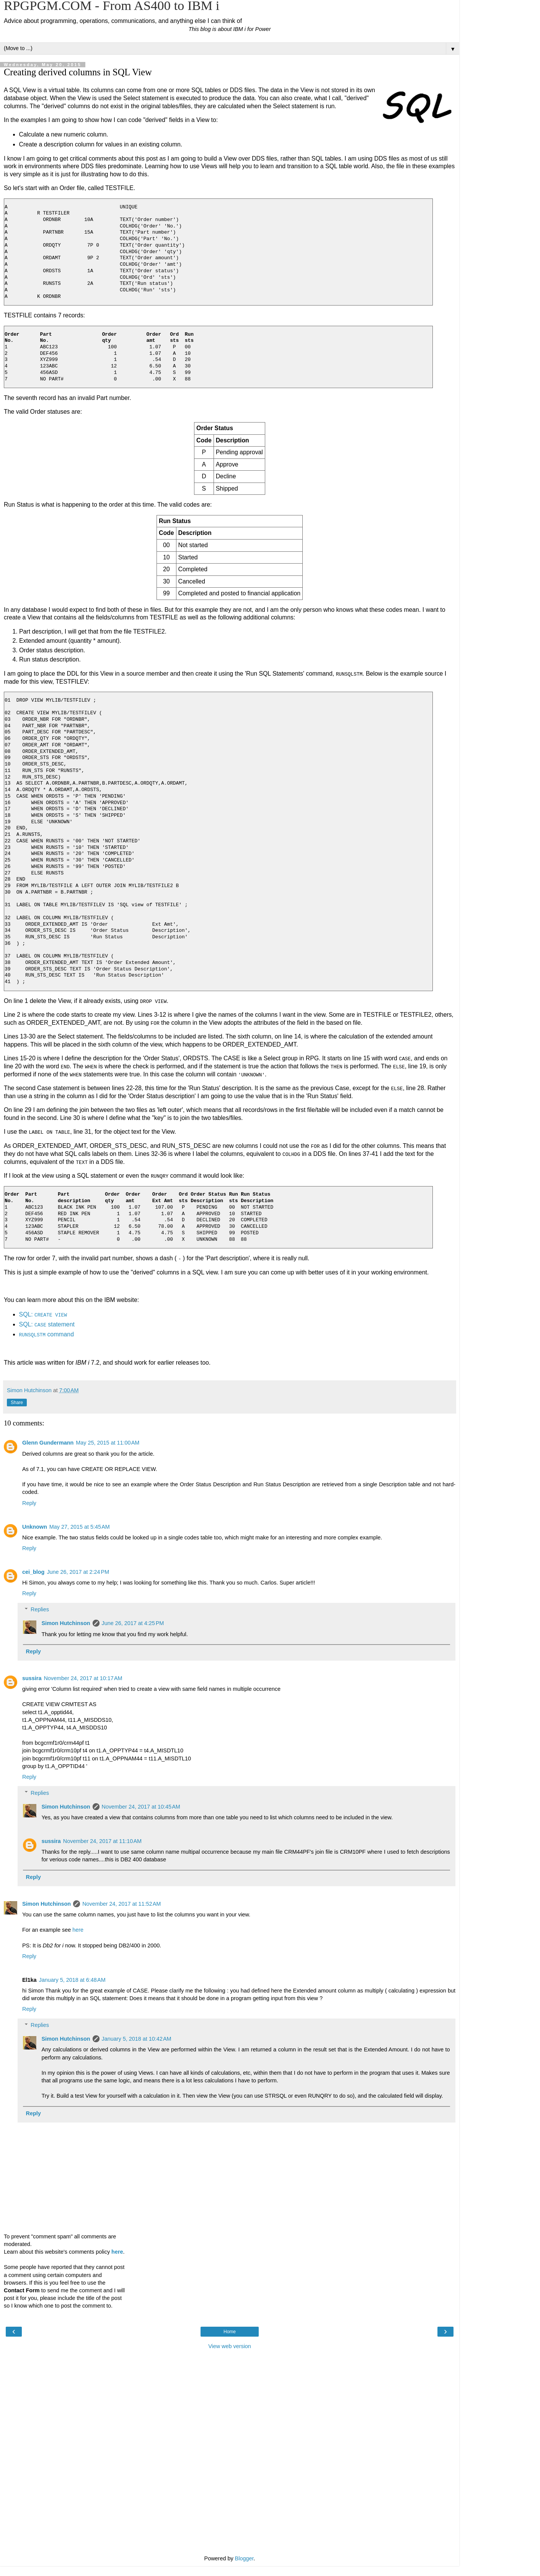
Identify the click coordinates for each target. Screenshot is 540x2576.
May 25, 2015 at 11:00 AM (107, 1442)
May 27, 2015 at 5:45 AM (79, 1526)
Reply (29, 1502)
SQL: (43, 1313)
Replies (40, 1609)
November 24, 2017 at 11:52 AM (121, 1903)
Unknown (34, 1526)
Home (230, 2331)
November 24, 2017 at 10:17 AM (83, 1677)
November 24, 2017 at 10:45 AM (141, 1806)
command (46, 1333)
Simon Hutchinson (65, 1623)
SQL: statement (47, 1323)
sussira (31, 1677)
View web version (229, 2345)
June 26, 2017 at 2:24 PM (78, 1571)
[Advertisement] (229, 2391)
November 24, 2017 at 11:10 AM (102, 1840)
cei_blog (33, 1571)
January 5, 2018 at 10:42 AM (136, 2038)
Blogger (244, 2558)
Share (17, 1401)
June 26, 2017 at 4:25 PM (133, 1623)
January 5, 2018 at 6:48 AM (72, 1979)
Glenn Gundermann (47, 1442)
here (77, 1929)
